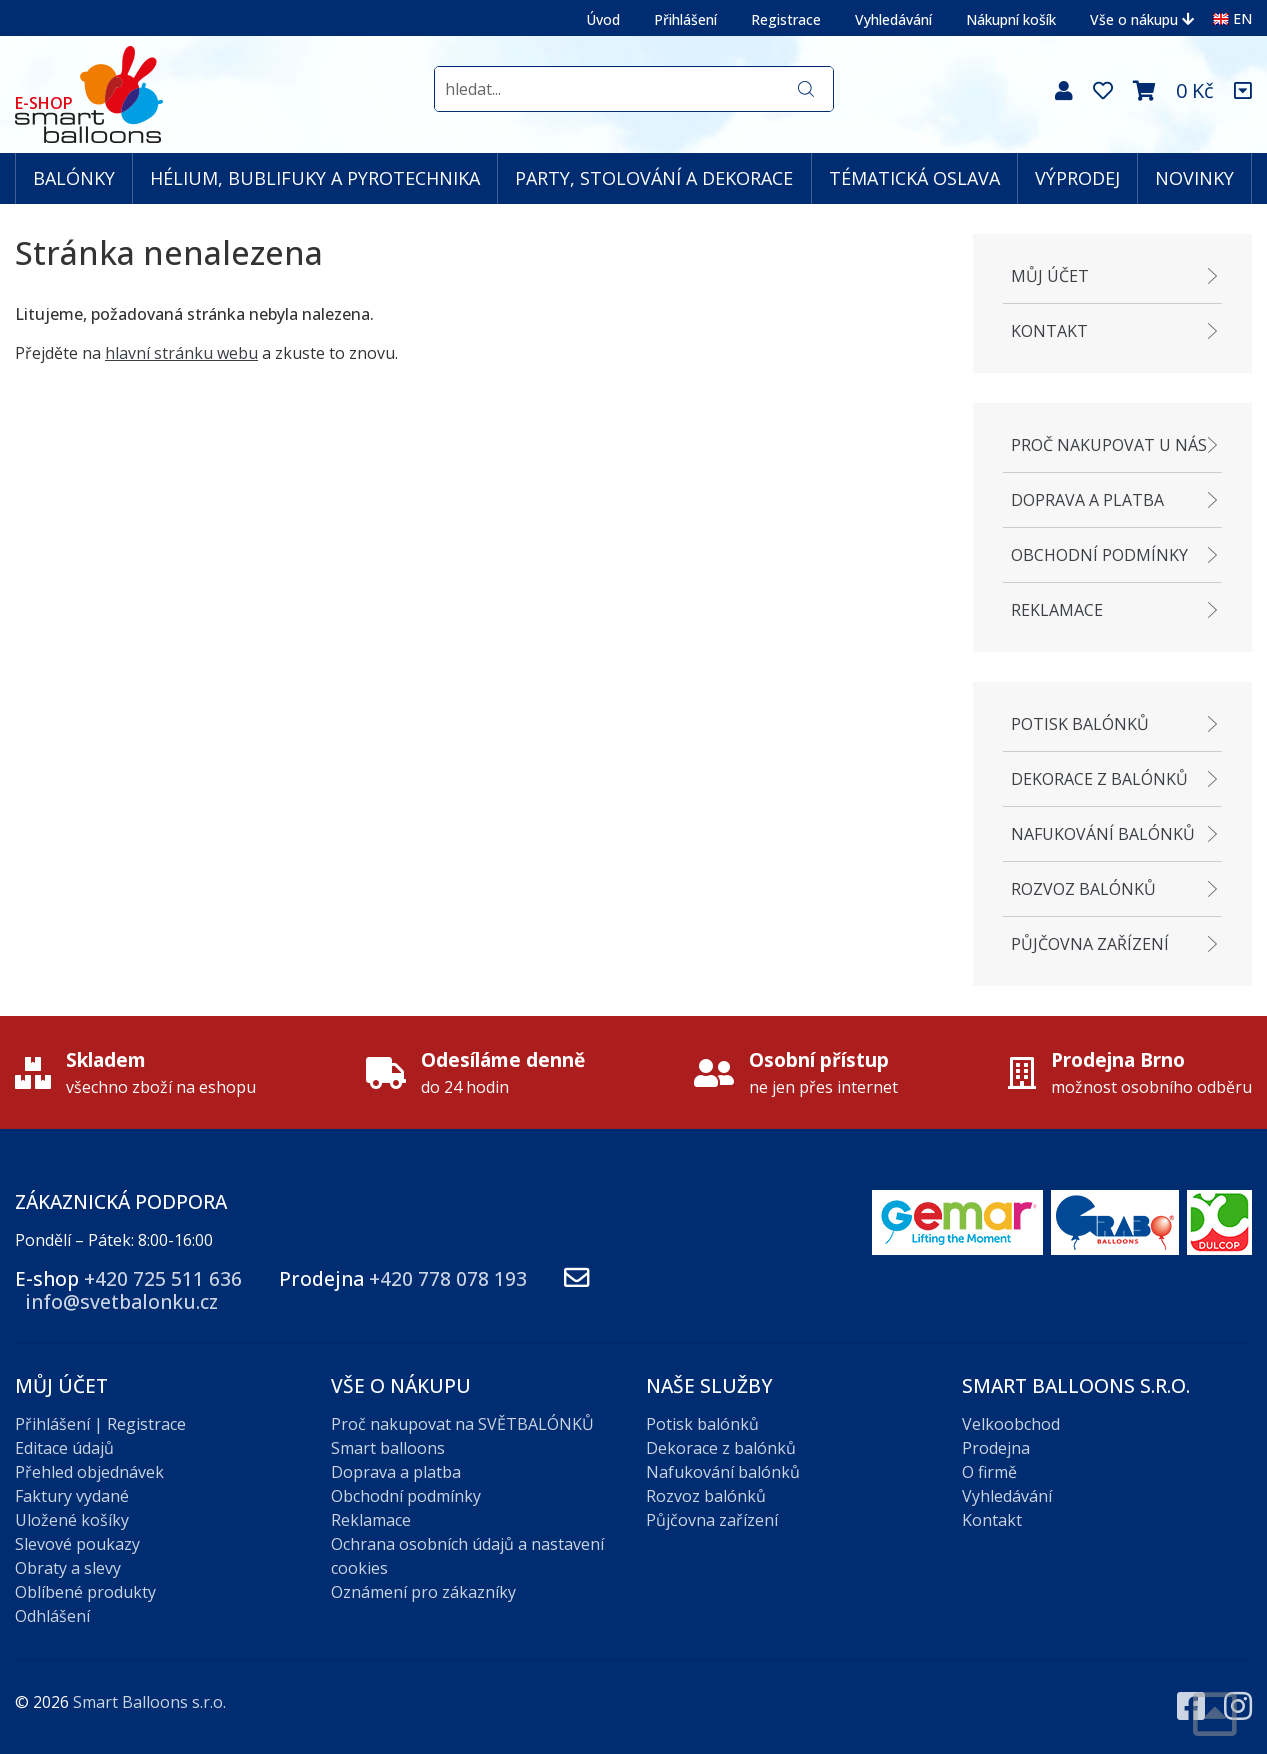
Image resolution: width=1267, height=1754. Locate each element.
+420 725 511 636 (163, 1278)
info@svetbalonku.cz (121, 1301)
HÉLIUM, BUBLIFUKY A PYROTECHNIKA (315, 178)
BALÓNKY (74, 178)
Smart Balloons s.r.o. (149, 1702)
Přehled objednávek (89, 1472)
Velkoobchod (1011, 1424)
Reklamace (1057, 610)
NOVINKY (1194, 178)
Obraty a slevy (68, 1568)
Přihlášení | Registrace (100, 1424)
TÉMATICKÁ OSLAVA (914, 178)
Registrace (786, 19)
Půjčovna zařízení (1090, 944)
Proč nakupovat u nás (1109, 445)
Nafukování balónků (1103, 834)
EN (1232, 18)
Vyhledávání (893, 19)
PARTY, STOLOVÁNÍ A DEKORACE (654, 178)
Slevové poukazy (77, 1544)
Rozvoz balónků (1083, 889)
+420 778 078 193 (448, 1278)
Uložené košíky (72, 1520)
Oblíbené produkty (85, 1592)
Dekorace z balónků (1099, 779)
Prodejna (996, 1448)
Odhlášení (52, 1616)
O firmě (989, 1472)
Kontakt (1049, 331)
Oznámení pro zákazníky (423, 1592)
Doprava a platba (1087, 500)
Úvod (603, 19)
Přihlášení (685, 19)
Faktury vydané (72, 1496)
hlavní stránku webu (181, 353)
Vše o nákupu (1142, 19)
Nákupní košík (1011, 19)
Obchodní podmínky (1099, 555)
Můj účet (1050, 276)
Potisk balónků (1080, 724)
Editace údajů (64, 1448)
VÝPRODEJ (1077, 178)
